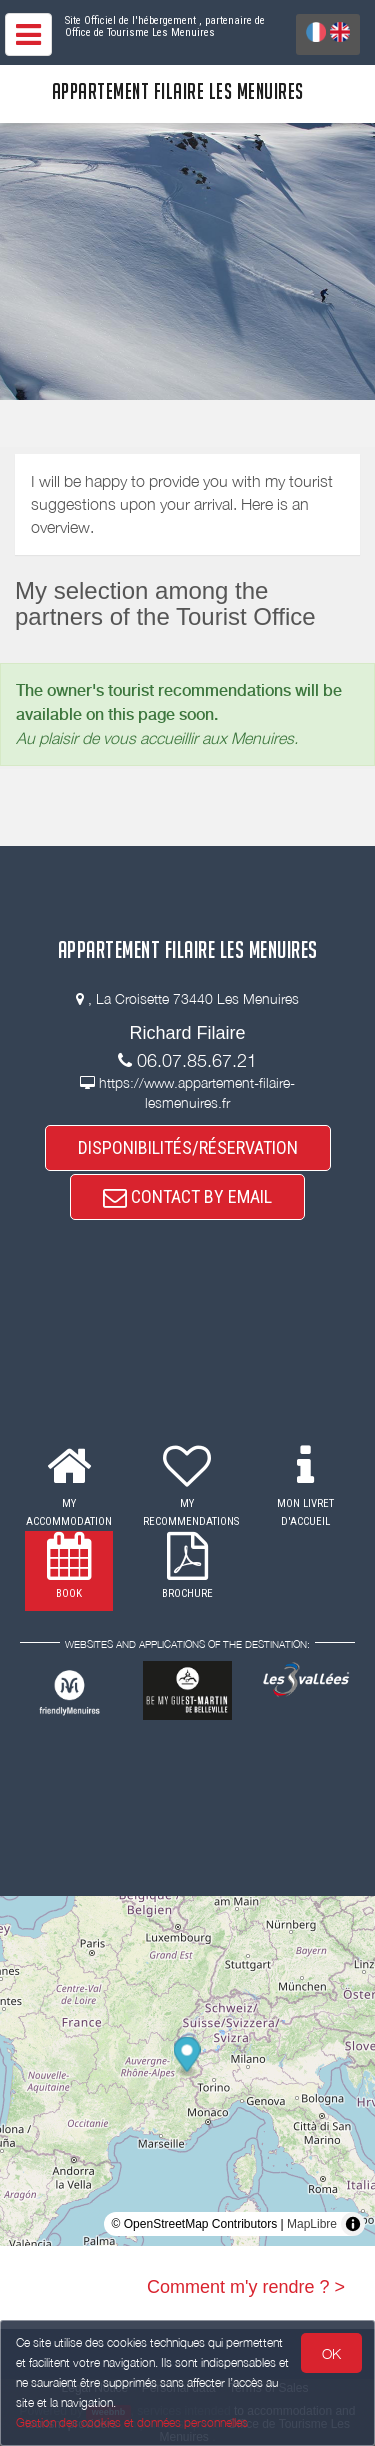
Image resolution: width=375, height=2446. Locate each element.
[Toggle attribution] (353, 2224)
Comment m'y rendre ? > (246, 2287)
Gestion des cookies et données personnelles (132, 2422)
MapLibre (312, 2224)
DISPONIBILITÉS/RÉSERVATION (188, 1147)
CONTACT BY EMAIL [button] (187, 1196)
